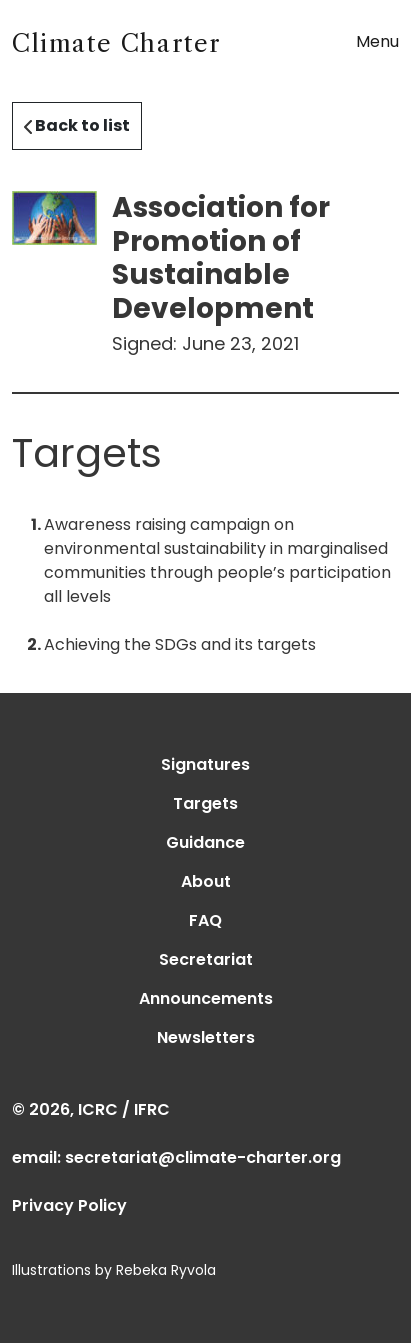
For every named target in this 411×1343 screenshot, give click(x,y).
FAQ (205, 920)
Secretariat (206, 959)
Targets (205, 803)
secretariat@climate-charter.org (203, 1157)
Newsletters (206, 1037)
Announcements (206, 998)
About (206, 881)
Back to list (77, 125)
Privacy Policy (69, 1205)
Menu (377, 41)
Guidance (205, 842)
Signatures (205, 764)
